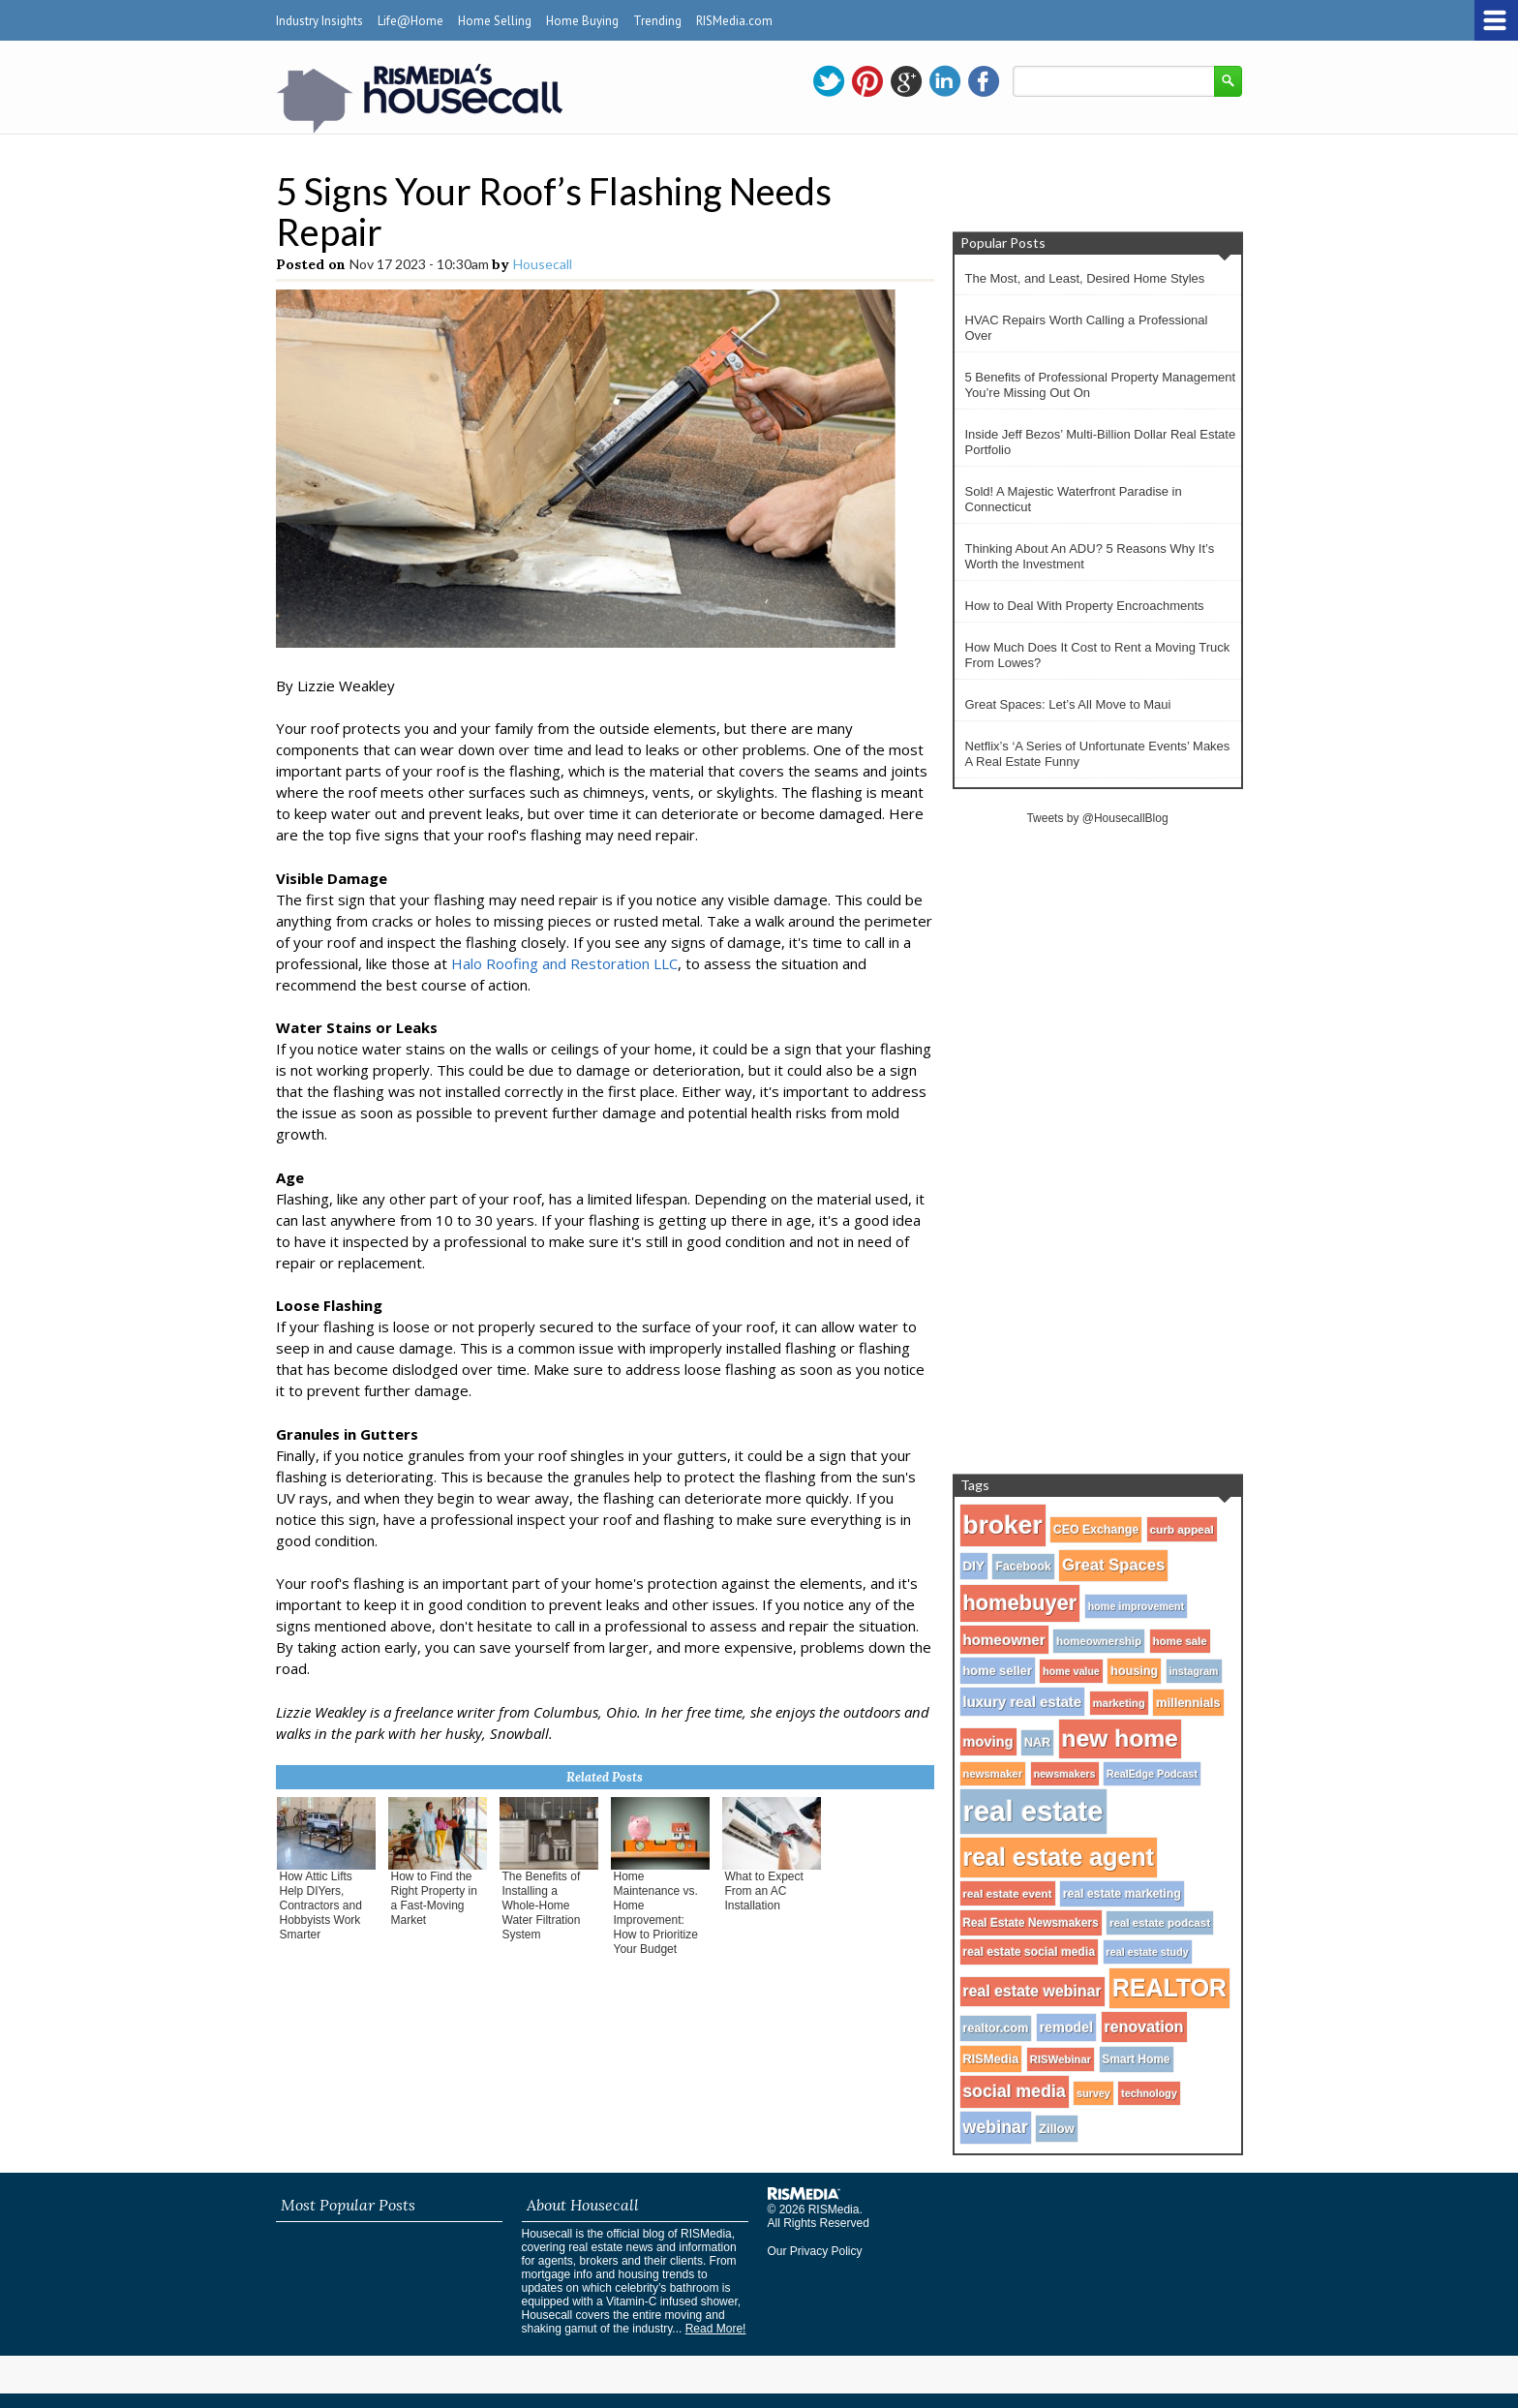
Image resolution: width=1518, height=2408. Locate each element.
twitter (828, 81)
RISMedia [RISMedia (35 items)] (991, 2059)
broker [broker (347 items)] (1003, 1524)
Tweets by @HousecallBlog (1097, 818)
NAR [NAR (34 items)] (1037, 1743)
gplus (906, 81)
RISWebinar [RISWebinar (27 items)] (1060, 2059)
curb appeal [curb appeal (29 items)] (1182, 1529)
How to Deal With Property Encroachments (1084, 605)
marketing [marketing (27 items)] (1119, 1703)
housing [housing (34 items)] (1134, 1671)
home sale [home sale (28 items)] (1180, 1641)
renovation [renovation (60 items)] (1144, 2026)
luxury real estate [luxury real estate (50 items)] (1022, 1701)
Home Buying (582, 21)
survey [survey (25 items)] (1093, 2093)
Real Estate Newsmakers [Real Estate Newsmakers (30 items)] (1031, 1923)
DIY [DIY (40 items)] (974, 1566)
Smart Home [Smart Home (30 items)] (1136, 2059)
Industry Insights (319, 21)
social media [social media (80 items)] (1014, 2091)
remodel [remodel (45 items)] (1066, 2027)
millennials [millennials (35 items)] (1188, 1702)
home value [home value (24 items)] (1071, 1671)
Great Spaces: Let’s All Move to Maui (1068, 704)
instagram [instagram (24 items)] (1194, 1671)
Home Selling (494, 21)
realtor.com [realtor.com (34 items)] (996, 2028)
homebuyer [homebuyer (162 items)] (1020, 1603)
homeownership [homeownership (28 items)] (1098, 1641)
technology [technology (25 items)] (1149, 2093)
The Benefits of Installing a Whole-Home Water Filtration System (541, 1905)
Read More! (715, 2328)
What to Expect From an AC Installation (764, 1891)
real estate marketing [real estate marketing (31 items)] (1122, 1894)
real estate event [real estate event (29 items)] (1007, 1893)
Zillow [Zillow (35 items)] (1056, 2128)
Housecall (542, 264)
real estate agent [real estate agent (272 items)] (1059, 1857)
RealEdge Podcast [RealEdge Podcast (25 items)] (1152, 1774)
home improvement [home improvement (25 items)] (1136, 1606)
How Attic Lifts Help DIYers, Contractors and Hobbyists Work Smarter (321, 1905)
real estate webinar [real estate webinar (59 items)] (1032, 1991)
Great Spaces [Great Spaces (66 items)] (1113, 1565)
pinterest (867, 81)
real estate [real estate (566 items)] (1033, 1811)
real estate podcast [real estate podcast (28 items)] (1159, 1923)
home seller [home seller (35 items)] (997, 1670)
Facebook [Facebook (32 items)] (1022, 1566)
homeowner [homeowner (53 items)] (1004, 1639)
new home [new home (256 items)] (1120, 1738)
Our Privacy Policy (815, 2251)
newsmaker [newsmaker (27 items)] (993, 1774)
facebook (983, 81)
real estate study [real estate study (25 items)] (1148, 1952)
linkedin (944, 81)
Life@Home (410, 21)
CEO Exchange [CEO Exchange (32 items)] (1095, 1530)
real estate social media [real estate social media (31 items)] (1029, 1952)
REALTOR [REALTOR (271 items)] (1169, 1987)
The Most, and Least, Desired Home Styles (1085, 278)
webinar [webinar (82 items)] (995, 2127)
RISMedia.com (734, 21)
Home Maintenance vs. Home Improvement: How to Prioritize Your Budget (656, 1913)
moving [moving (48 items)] (988, 1742)
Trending (657, 21)
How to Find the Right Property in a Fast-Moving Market (434, 1898)
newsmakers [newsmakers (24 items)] (1065, 1774)
